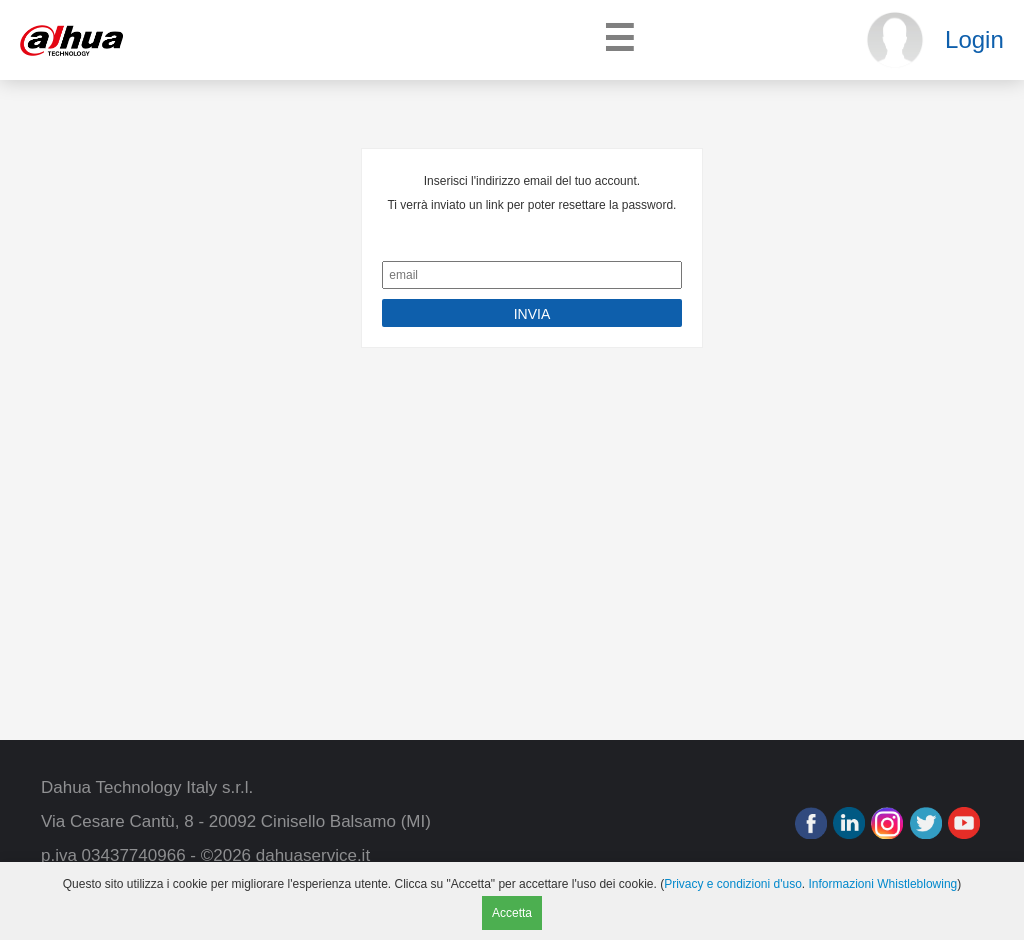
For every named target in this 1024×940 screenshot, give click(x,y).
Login (974, 39)
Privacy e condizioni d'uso (733, 884)
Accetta (512, 913)
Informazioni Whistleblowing (883, 884)
